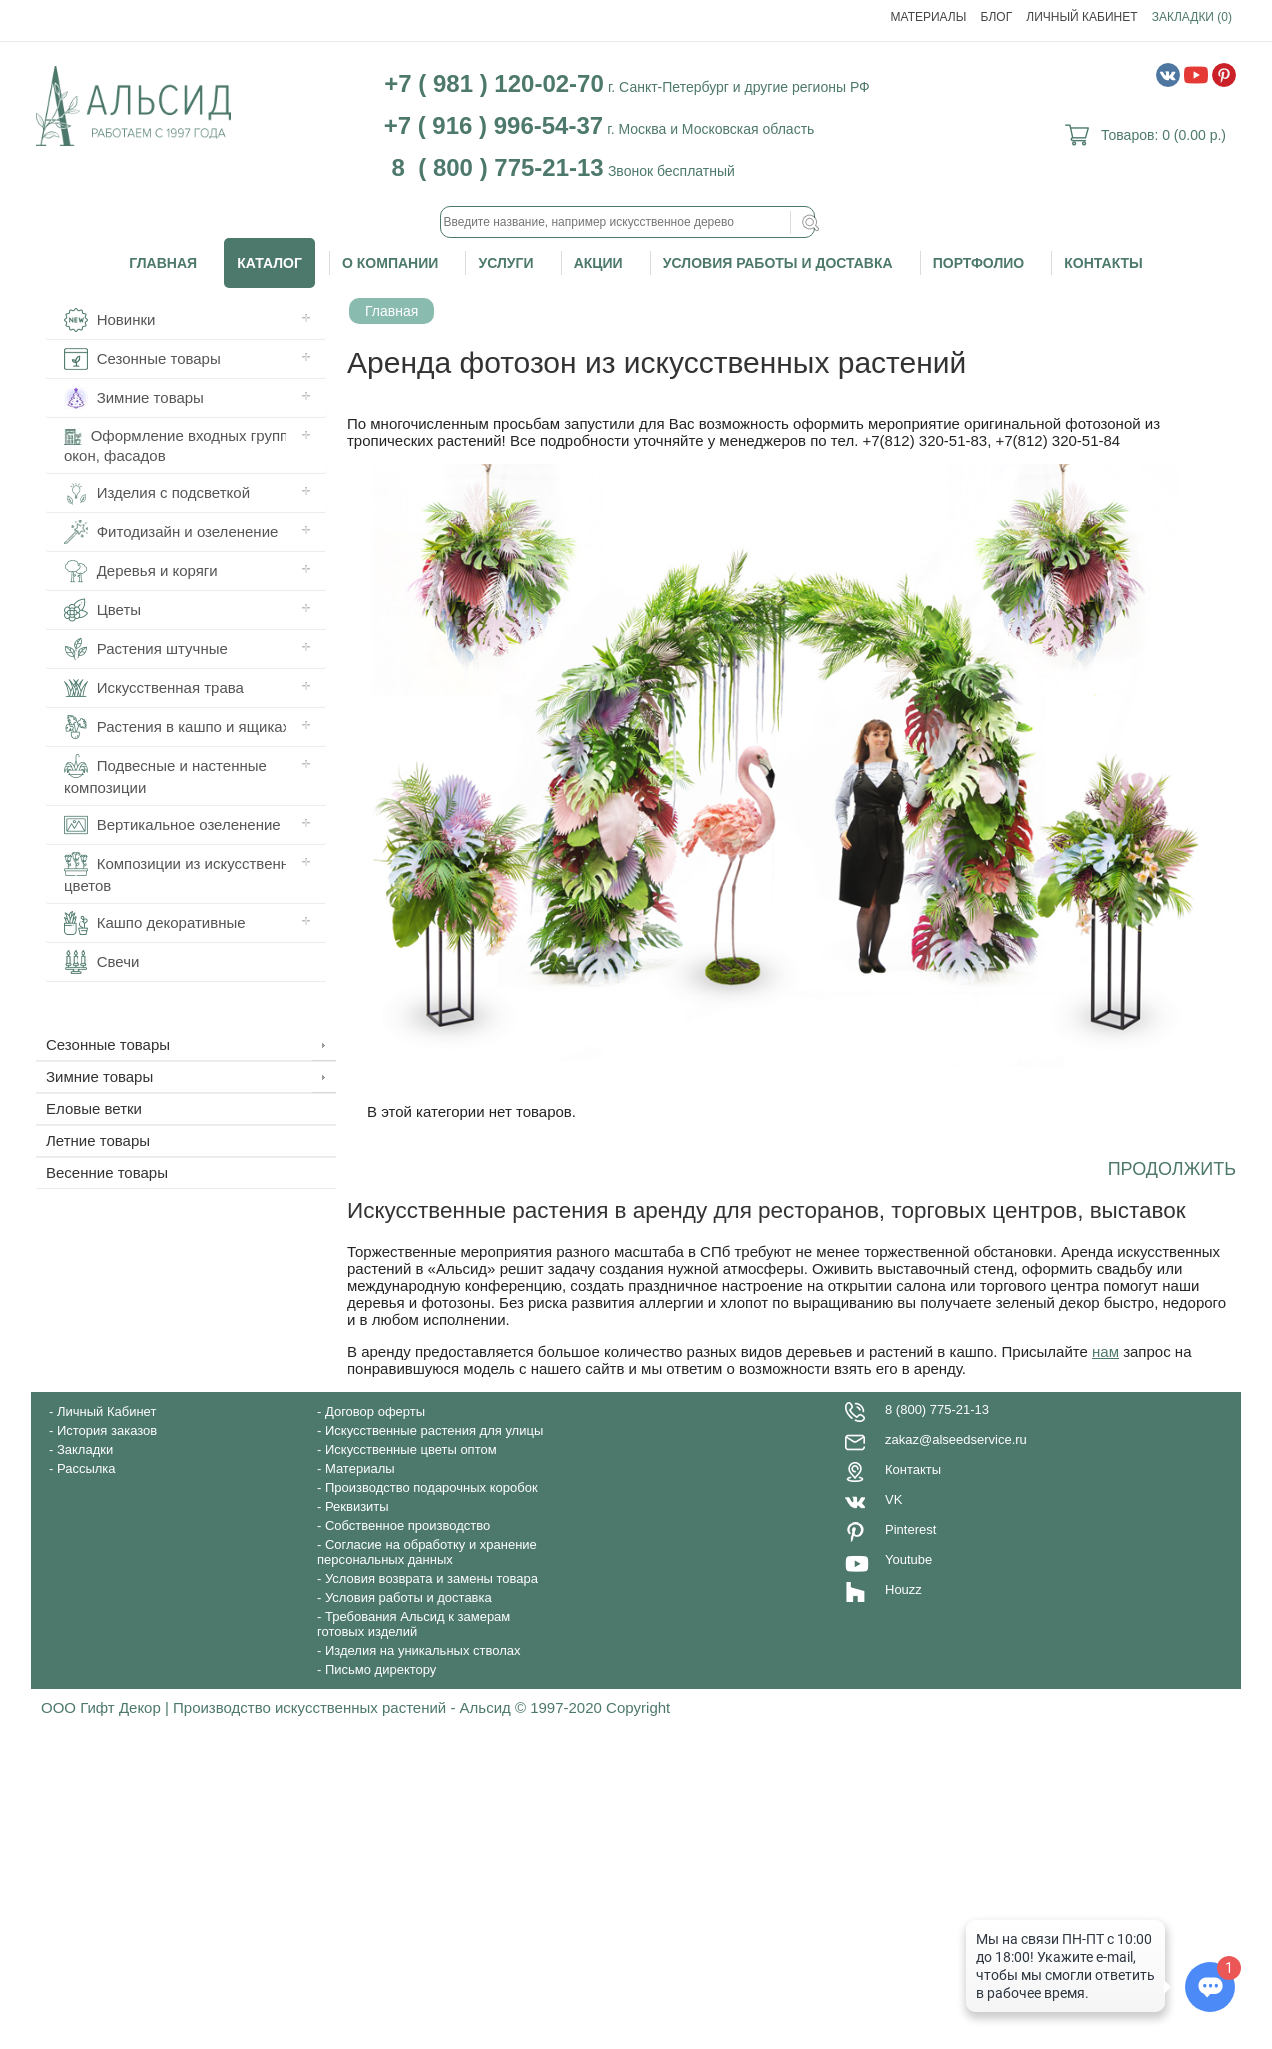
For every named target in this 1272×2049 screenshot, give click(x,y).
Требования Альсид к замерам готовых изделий (413, 1624)
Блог (997, 17)
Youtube (908, 1559)
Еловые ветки (94, 1108)
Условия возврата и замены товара (431, 1578)
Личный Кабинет (1081, 17)
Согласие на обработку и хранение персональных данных (427, 1552)
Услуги (505, 263)
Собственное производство (407, 1525)
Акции (598, 263)
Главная (163, 263)
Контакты (1103, 263)
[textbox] (627, 222)
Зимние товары (99, 1076)
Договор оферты (375, 1411)
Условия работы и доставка (778, 263)
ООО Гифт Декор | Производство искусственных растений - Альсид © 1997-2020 (323, 1707)
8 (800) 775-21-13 (937, 1409)
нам (1105, 1351)
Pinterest (910, 1529)
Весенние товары (107, 1172)
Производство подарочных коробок (431, 1487)
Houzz (903, 1589)
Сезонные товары (108, 1044)
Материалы (929, 17)
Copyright (638, 1707)
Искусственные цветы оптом (411, 1449)
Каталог (269, 263)
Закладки (85, 1449)
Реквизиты (357, 1506)
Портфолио (978, 263)
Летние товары (98, 1140)
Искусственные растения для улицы (434, 1430)
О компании (390, 263)
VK (893, 1499)
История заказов (107, 1430)
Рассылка (86, 1468)
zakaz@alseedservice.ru (956, 1439)
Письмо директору (380, 1669)
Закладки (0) (1192, 17)
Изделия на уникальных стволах (423, 1650)
